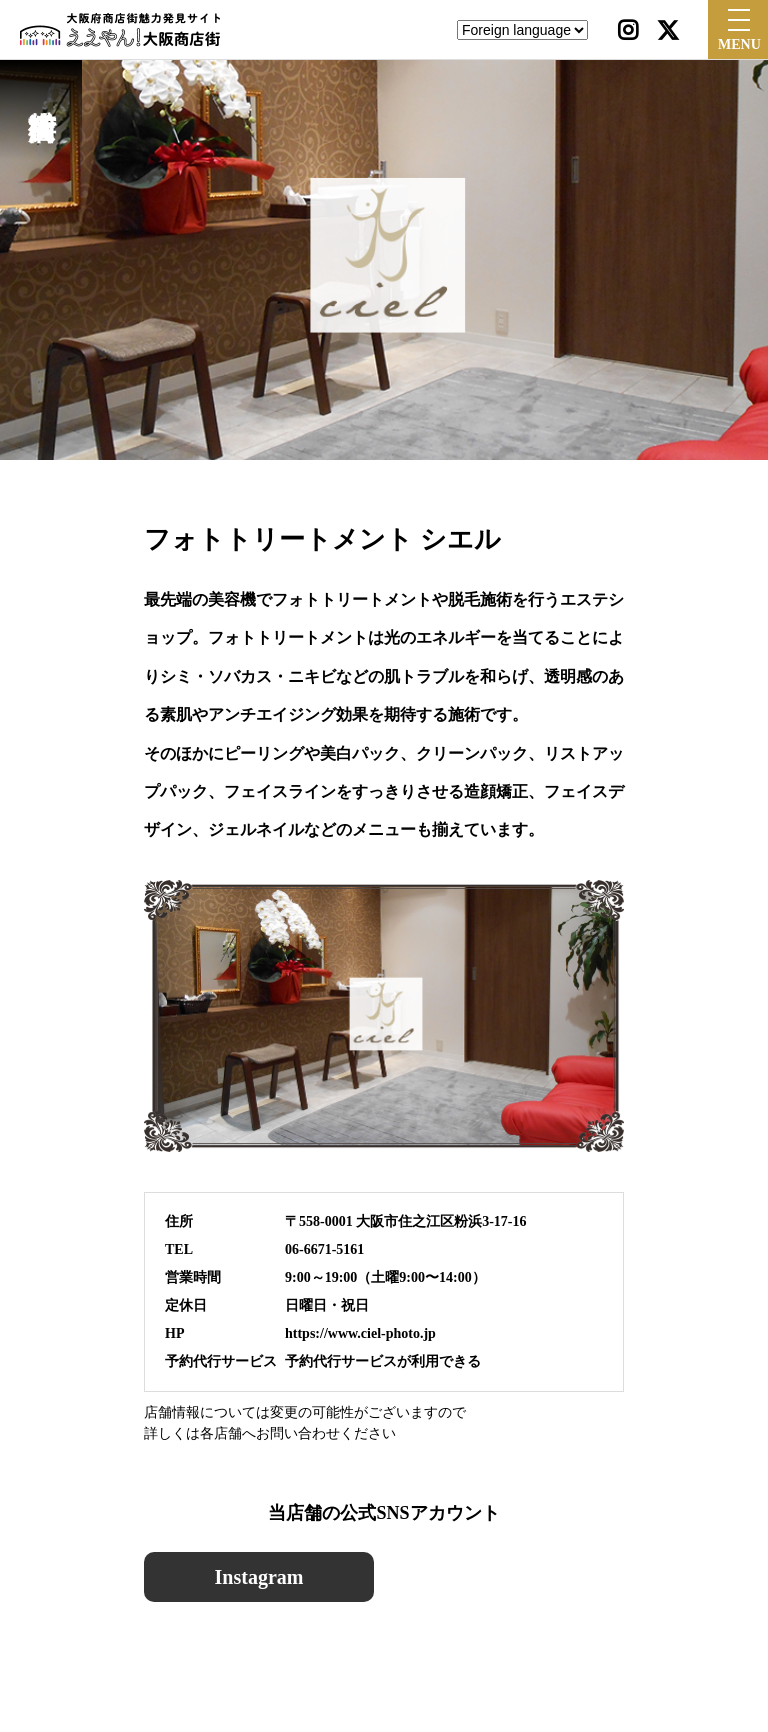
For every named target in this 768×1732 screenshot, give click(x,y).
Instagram (259, 1577)
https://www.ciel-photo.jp (360, 1333)
